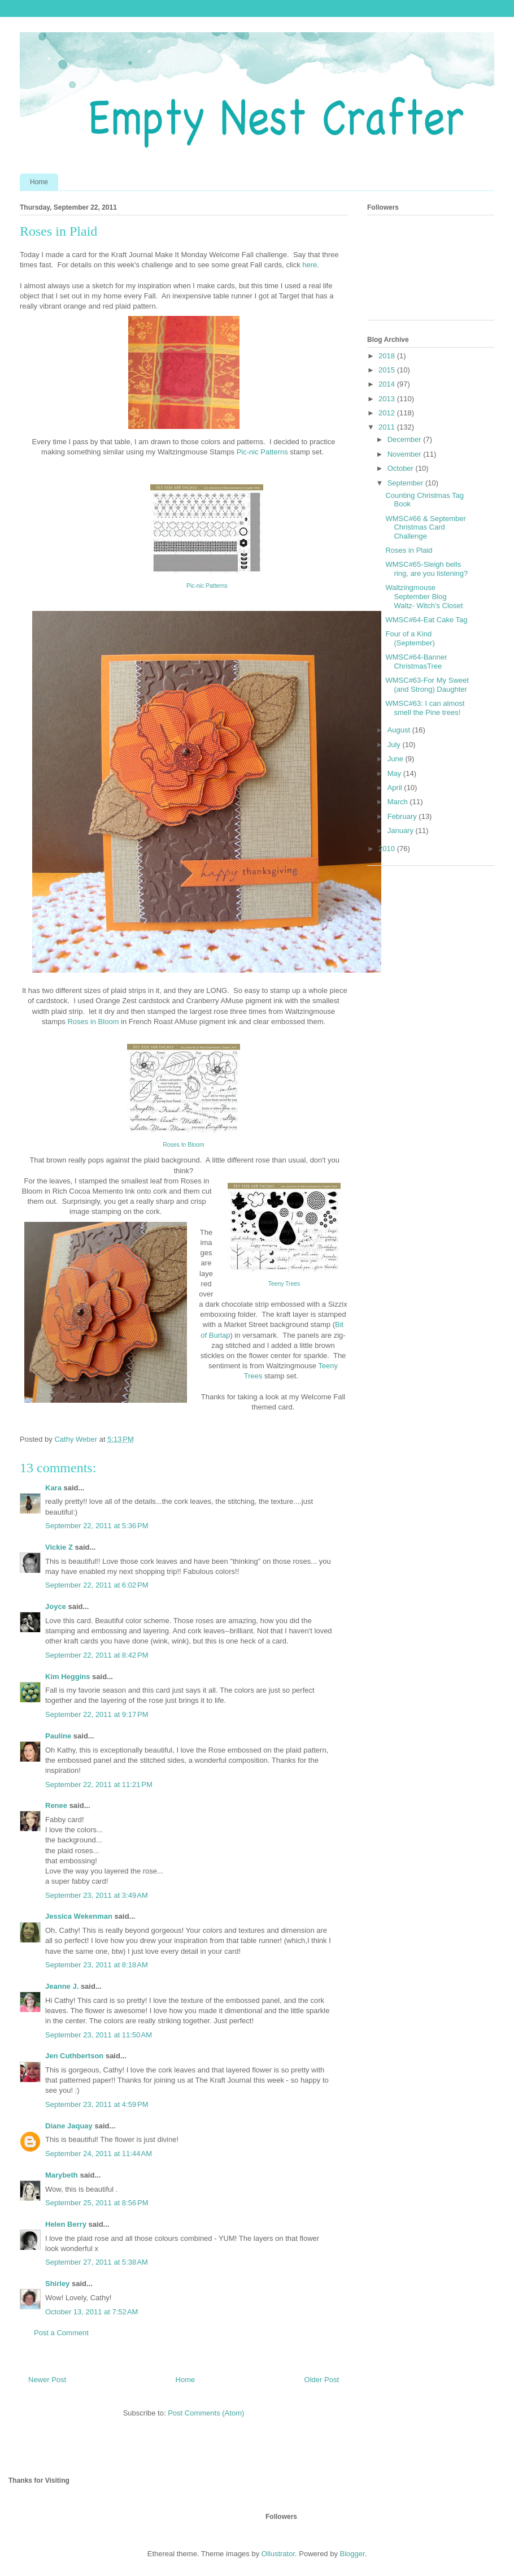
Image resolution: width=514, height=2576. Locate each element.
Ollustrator (278, 2553)
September (406, 483)
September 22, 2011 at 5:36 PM (96, 1525)
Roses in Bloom (92, 1021)
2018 (387, 356)
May (395, 773)
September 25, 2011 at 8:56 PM (96, 2202)
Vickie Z (59, 1547)
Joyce (55, 1606)
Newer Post (47, 2379)
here (308, 265)
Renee (56, 1805)
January (401, 830)
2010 (387, 848)
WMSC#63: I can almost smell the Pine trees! (424, 708)
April (395, 787)
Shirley (57, 2283)
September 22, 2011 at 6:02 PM (96, 1585)
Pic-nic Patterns (261, 452)
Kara (53, 1488)
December (405, 439)
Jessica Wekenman (78, 1916)
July (395, 744)
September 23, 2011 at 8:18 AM (96, 1965)
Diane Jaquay (69, 2126)
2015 (387, 370)
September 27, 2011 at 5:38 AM (96, 2262)
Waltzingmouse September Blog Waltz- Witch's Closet (424, 596)
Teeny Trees (284, 1284)
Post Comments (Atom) (206, 2413)
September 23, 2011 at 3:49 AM (96, 1895)
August (399, 730)
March (398, 801)
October (401, 468)
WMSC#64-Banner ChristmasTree (416, 661)
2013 (387, 398)
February (403, 816)
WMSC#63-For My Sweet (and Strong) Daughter (426, 684)
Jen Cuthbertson (74, 2056)
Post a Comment (61, 2332)
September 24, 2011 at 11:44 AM (98, 2153)
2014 (387, 384)
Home (39, 182)
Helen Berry (65, 2224)
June (396, 758)
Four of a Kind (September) (409, 638)
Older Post (321, 2379)
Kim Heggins (67, 1676)
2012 (387, 413)
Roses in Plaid (408, 550)
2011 (387, 427)
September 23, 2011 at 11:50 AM (98, 2035)
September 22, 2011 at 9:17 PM (96, 1714)
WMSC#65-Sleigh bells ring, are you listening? (426, 569)
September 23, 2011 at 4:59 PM (96, 2104)
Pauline (58, 1736)
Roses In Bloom (183, 1145)
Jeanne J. (63, 1986)
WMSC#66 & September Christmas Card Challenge (425, 527)
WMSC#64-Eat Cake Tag (426, 619)
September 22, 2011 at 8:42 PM (96, 1655)
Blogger (352, 2553)
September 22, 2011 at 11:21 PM (99, 1784)
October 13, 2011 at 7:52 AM (91, 2312)
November (405, 454)
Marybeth (61, 2175)
